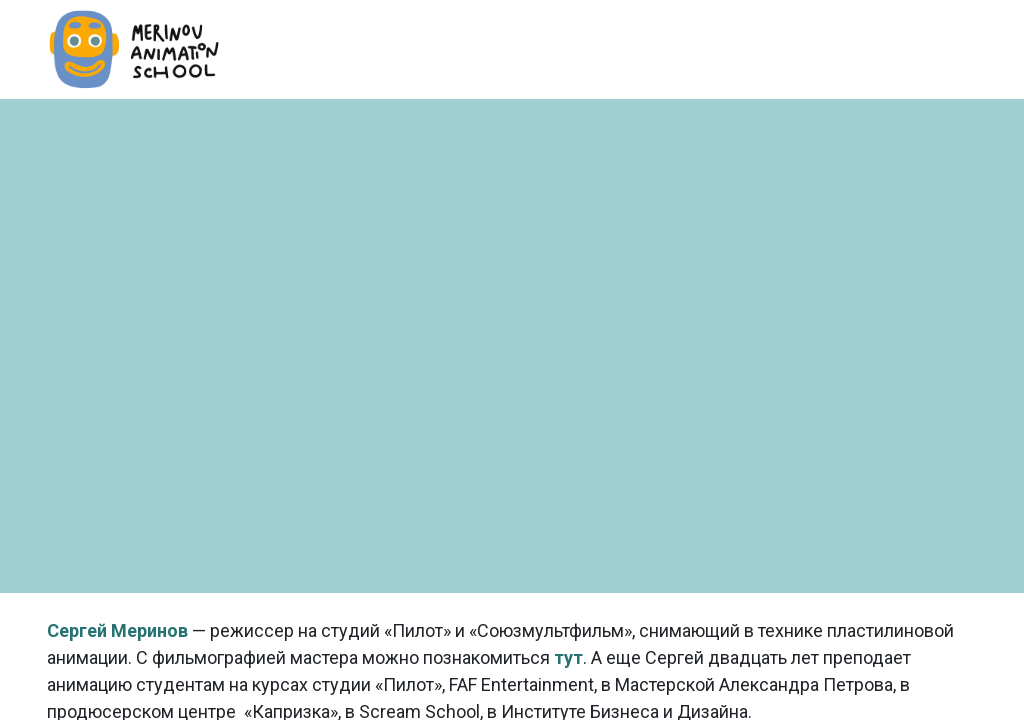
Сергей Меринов (117, 630)
